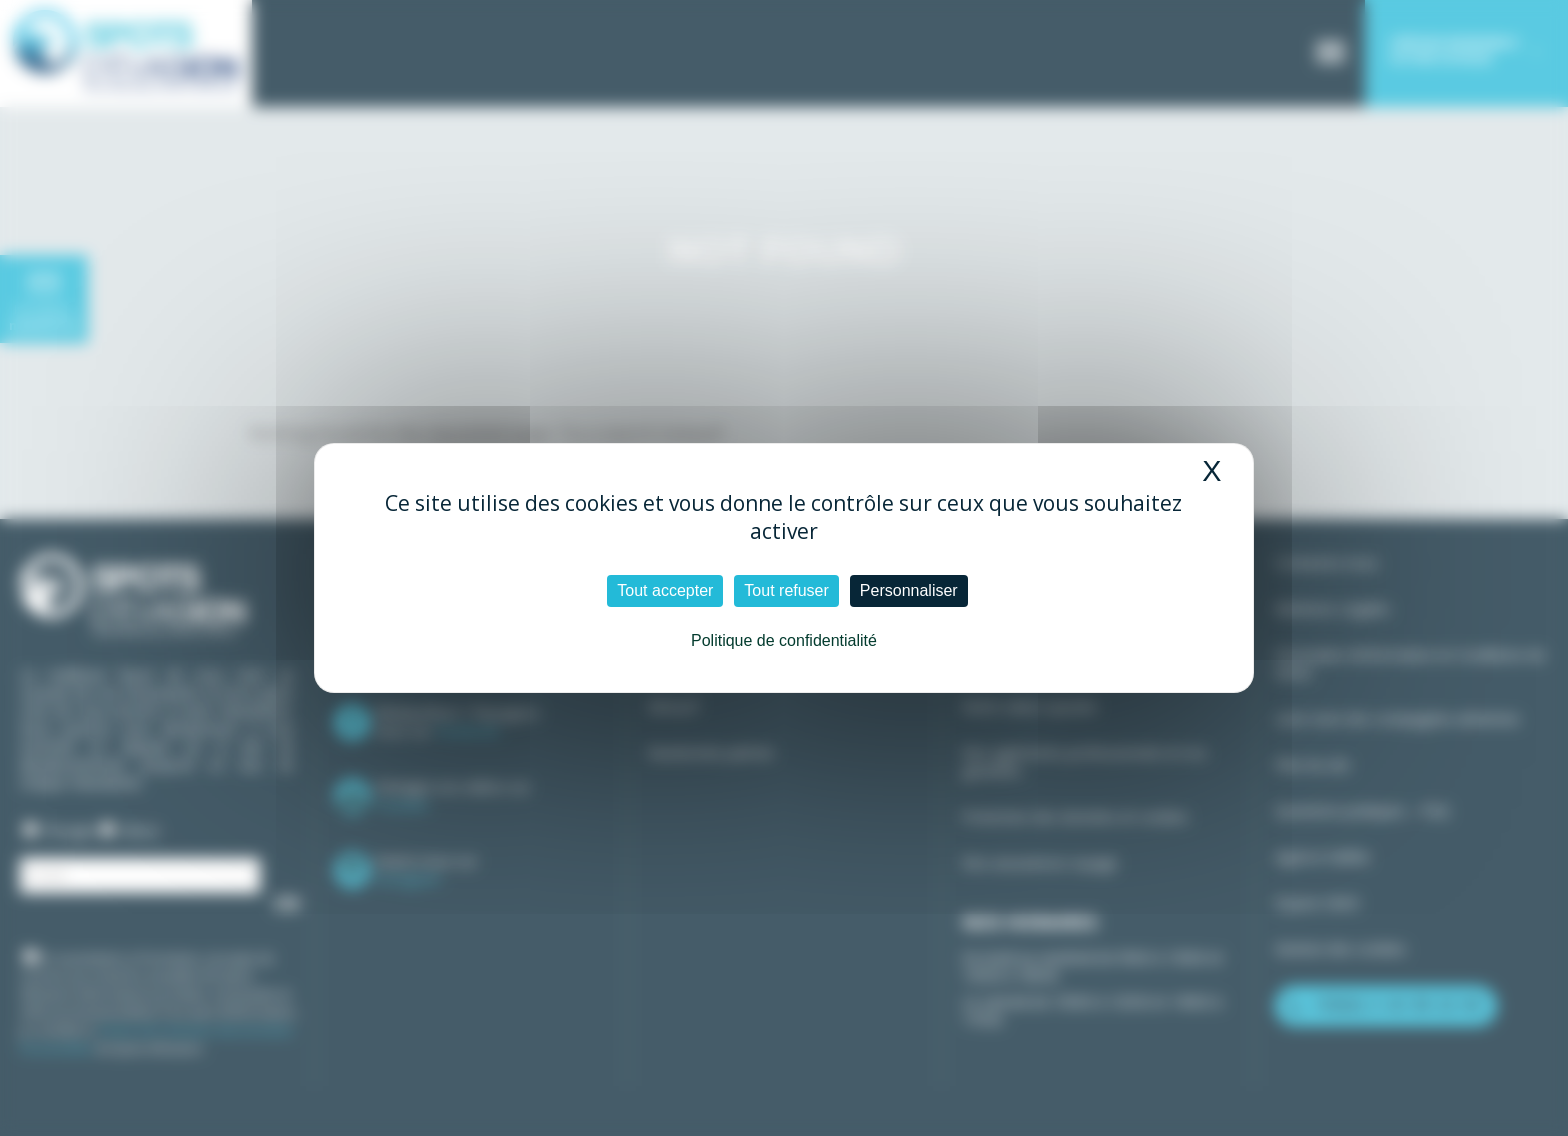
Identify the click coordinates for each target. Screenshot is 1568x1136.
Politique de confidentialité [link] (784, 640)
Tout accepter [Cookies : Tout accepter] (665, 590)
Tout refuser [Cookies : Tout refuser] (786, 590)
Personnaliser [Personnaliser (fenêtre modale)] (909, 590)
